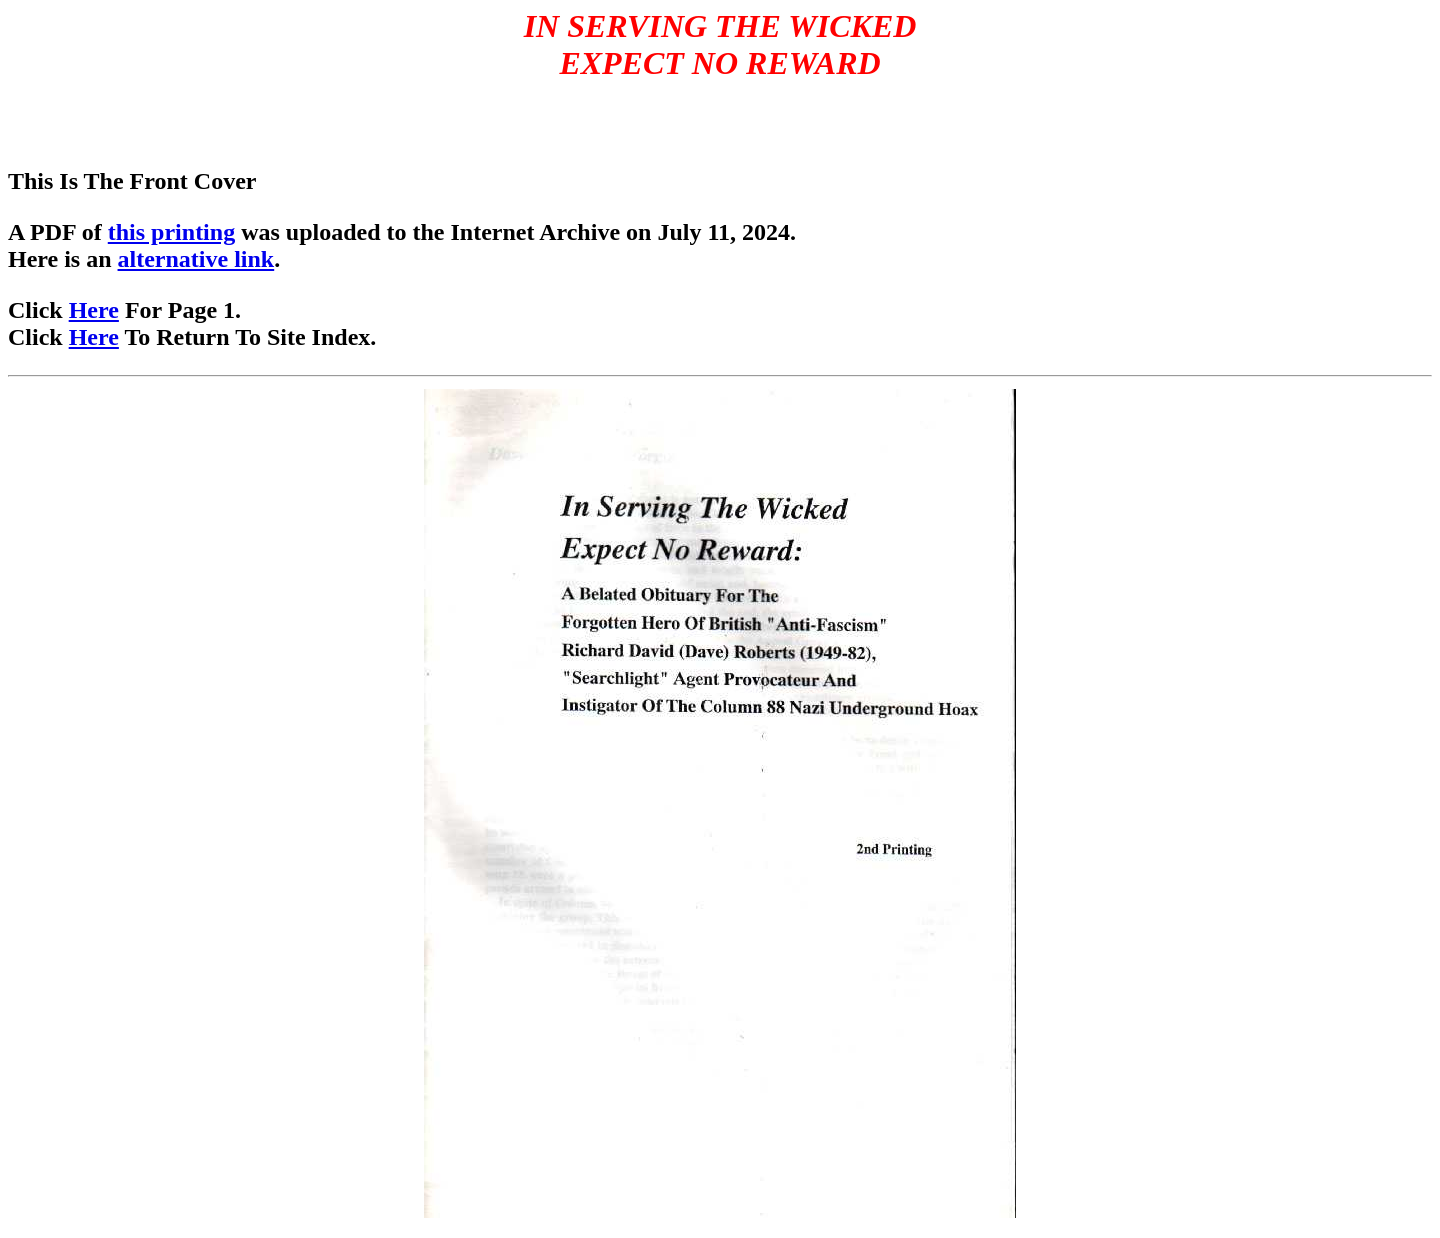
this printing (171, 232)
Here (94, 310)
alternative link (196, 259)
